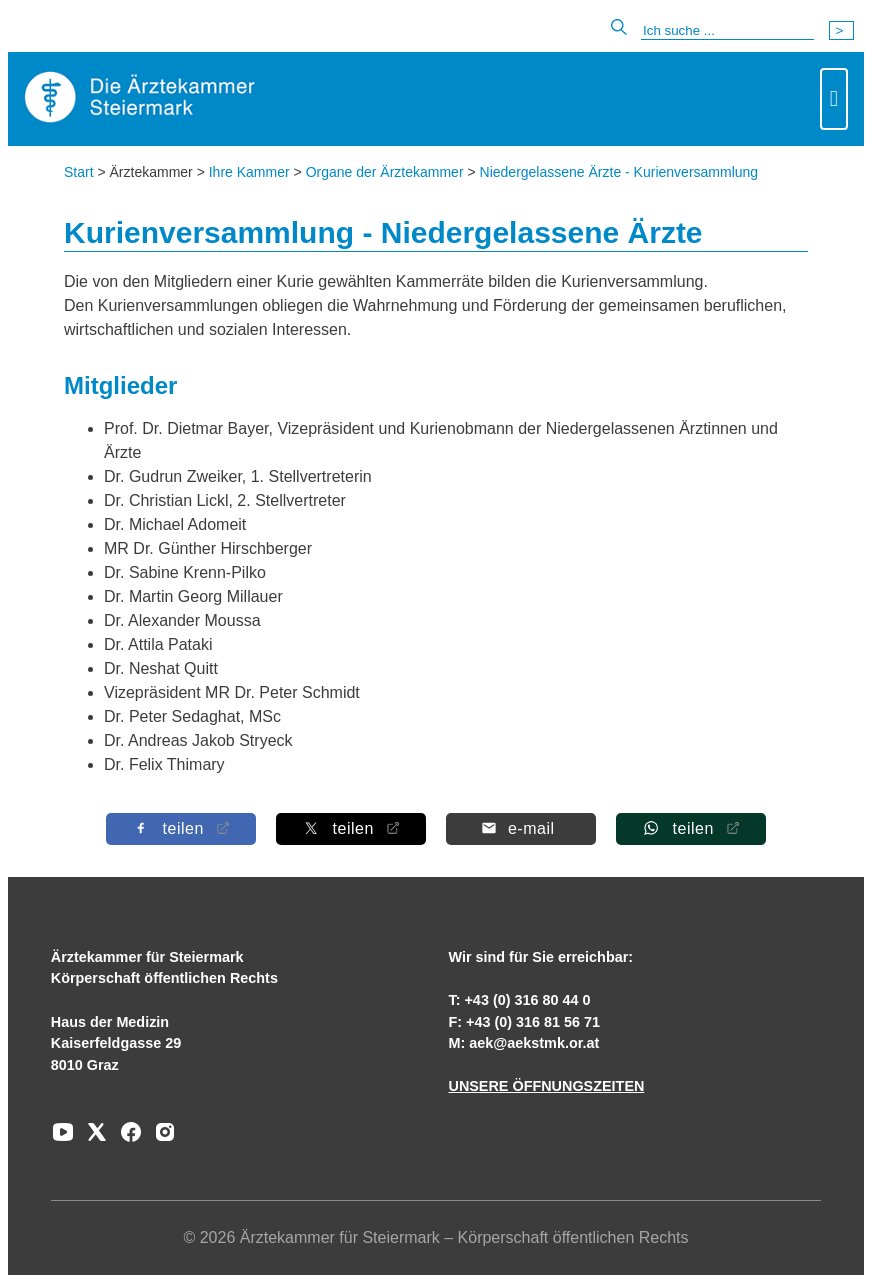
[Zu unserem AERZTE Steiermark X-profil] (92, 1139)
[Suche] (727, 31)
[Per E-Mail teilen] (521, 828)
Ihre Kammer (249, 172)
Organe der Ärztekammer (385, 172)
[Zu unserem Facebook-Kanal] (126, 1139)
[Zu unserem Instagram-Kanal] (160, 1139)
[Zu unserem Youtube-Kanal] (63, 1139)
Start (79, 172)
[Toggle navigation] (834, 99)
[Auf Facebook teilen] (181, 828)
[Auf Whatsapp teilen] (691, 828)
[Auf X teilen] (351, 828)
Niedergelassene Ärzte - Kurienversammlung (619, 172)
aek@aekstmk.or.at (534, 1043)
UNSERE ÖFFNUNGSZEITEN (546, 1086)
